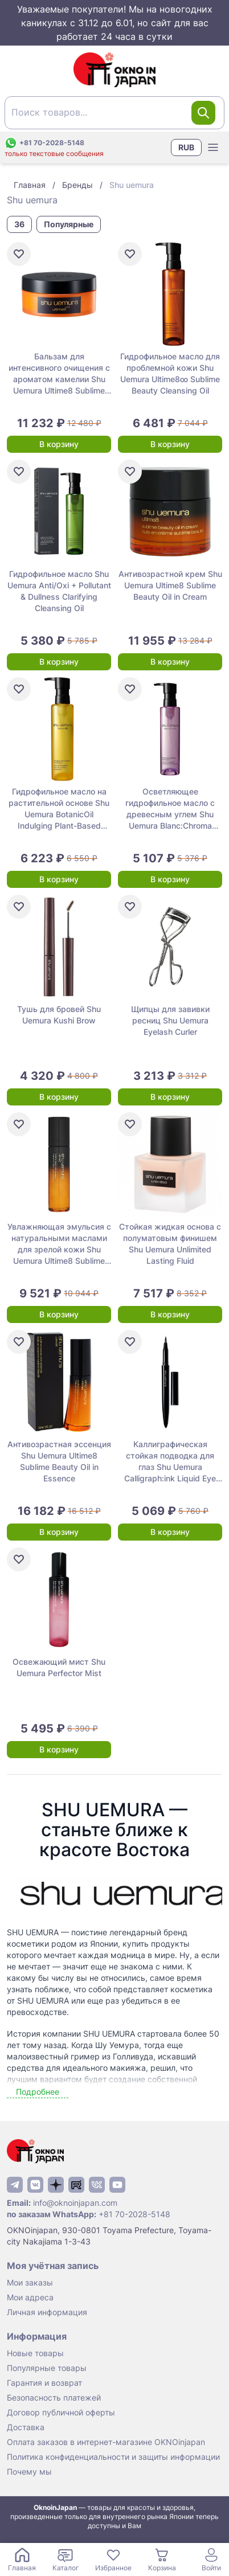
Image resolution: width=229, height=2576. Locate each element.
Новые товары (35, 2353)
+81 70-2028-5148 (134, 2214)
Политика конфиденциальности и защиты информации (113, 2457)
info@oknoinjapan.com (75, 2203)
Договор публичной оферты (61, 2412)
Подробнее (37, 2091)
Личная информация (47, 2312)
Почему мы (29, 2471)
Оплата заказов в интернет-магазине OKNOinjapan (106, 2442)
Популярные (68, 224)
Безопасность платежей (54, 2397)
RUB (186, 147)
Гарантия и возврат (44, 2382)
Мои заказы (30, 2282)
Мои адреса (30, 2297)
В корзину (59, 444)
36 (19, 224)
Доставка (25, 2427)
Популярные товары (47, 2368)
